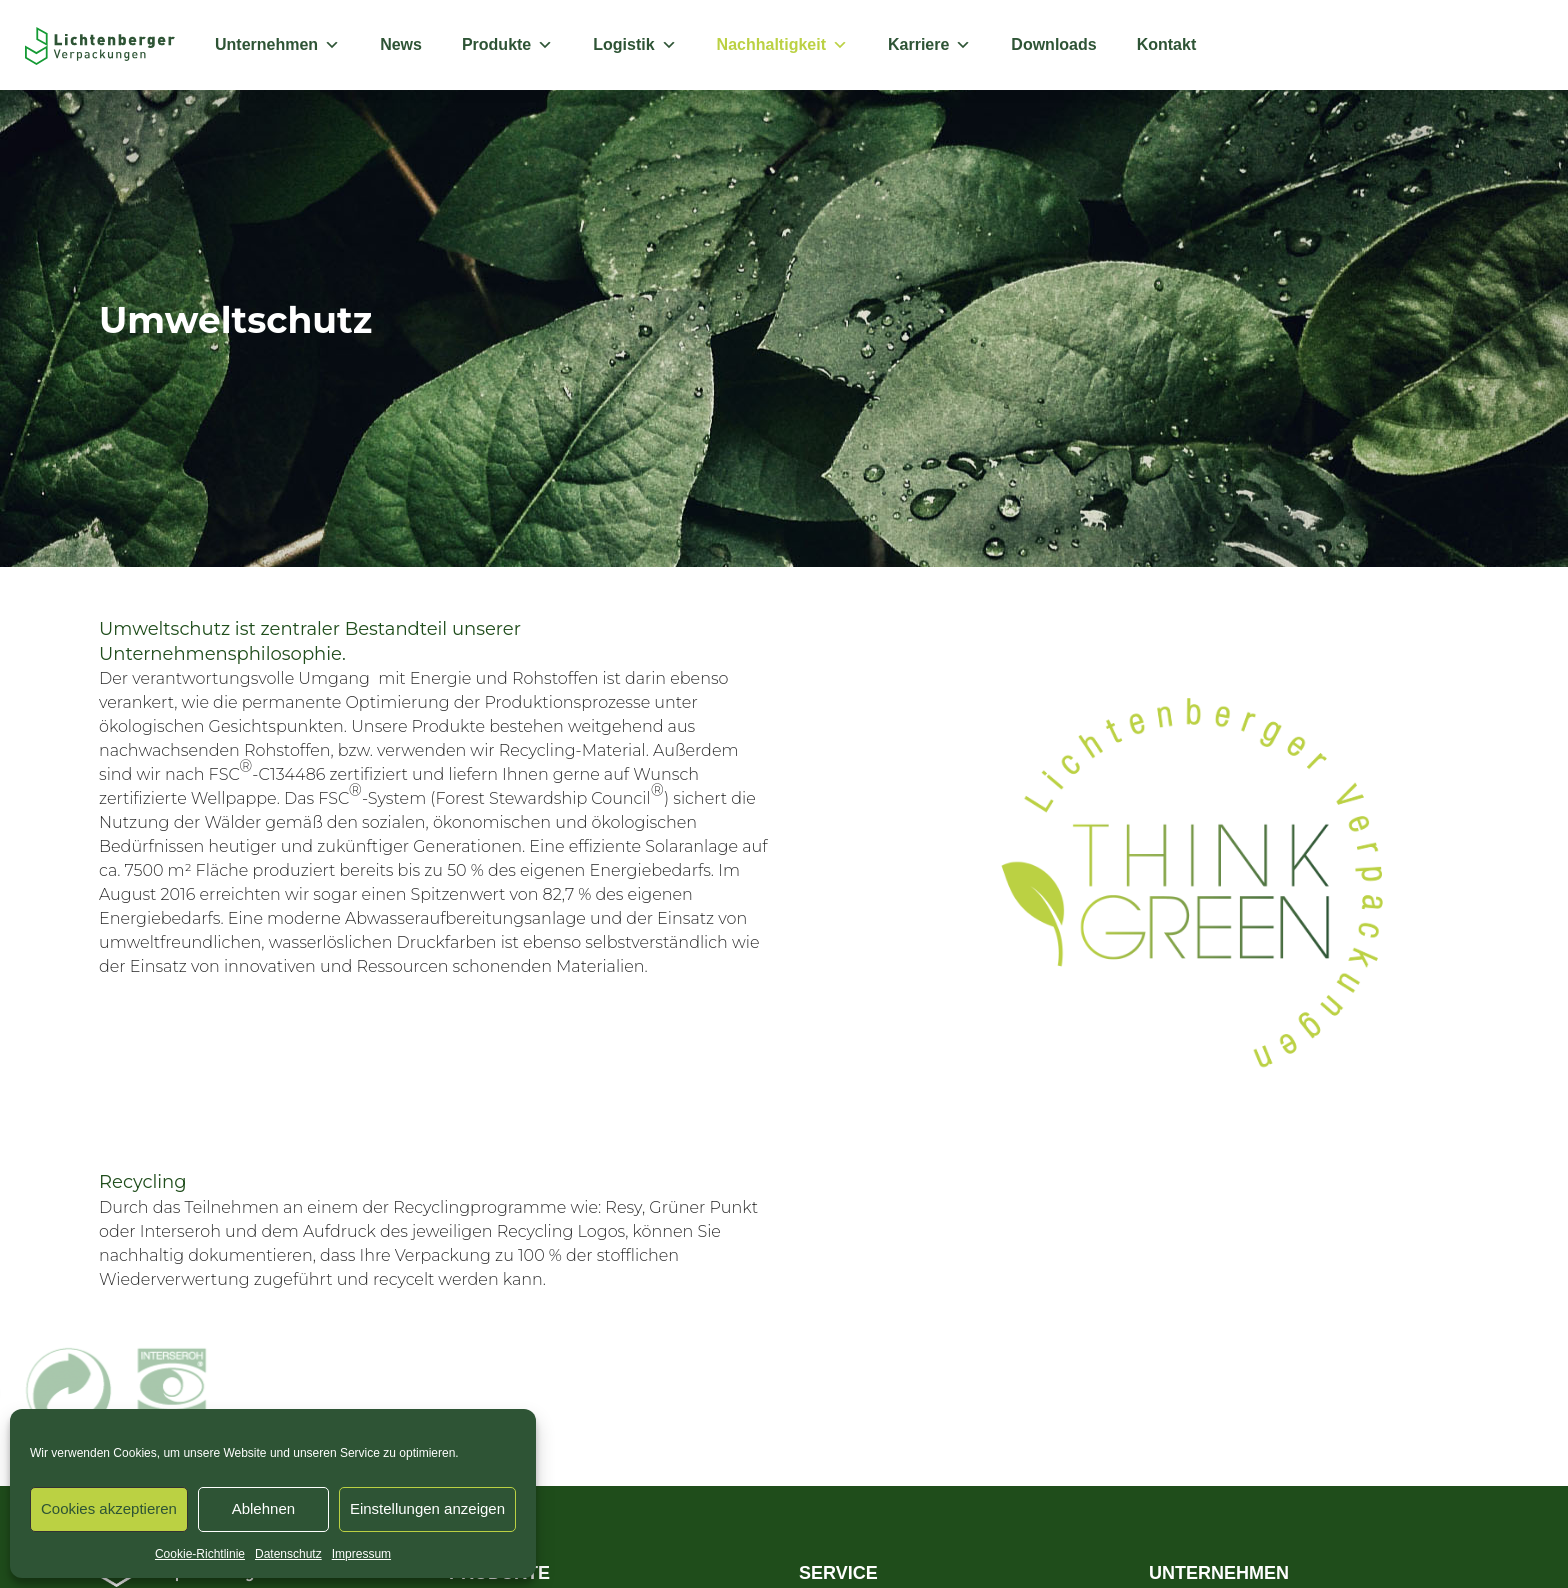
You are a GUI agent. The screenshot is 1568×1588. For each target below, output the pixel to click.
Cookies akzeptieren (109, 1508)
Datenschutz (288, 1554)
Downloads (1053, 44)
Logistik (634, 45)
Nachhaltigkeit (782, 45)
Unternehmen (277, 45)
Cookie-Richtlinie (200, 1554)
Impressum (361, 1554)
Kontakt (1167, 44)
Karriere (929, 45)
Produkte (507, 45)
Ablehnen (263, 1508)
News (401, 44)
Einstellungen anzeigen (427, 1508)
